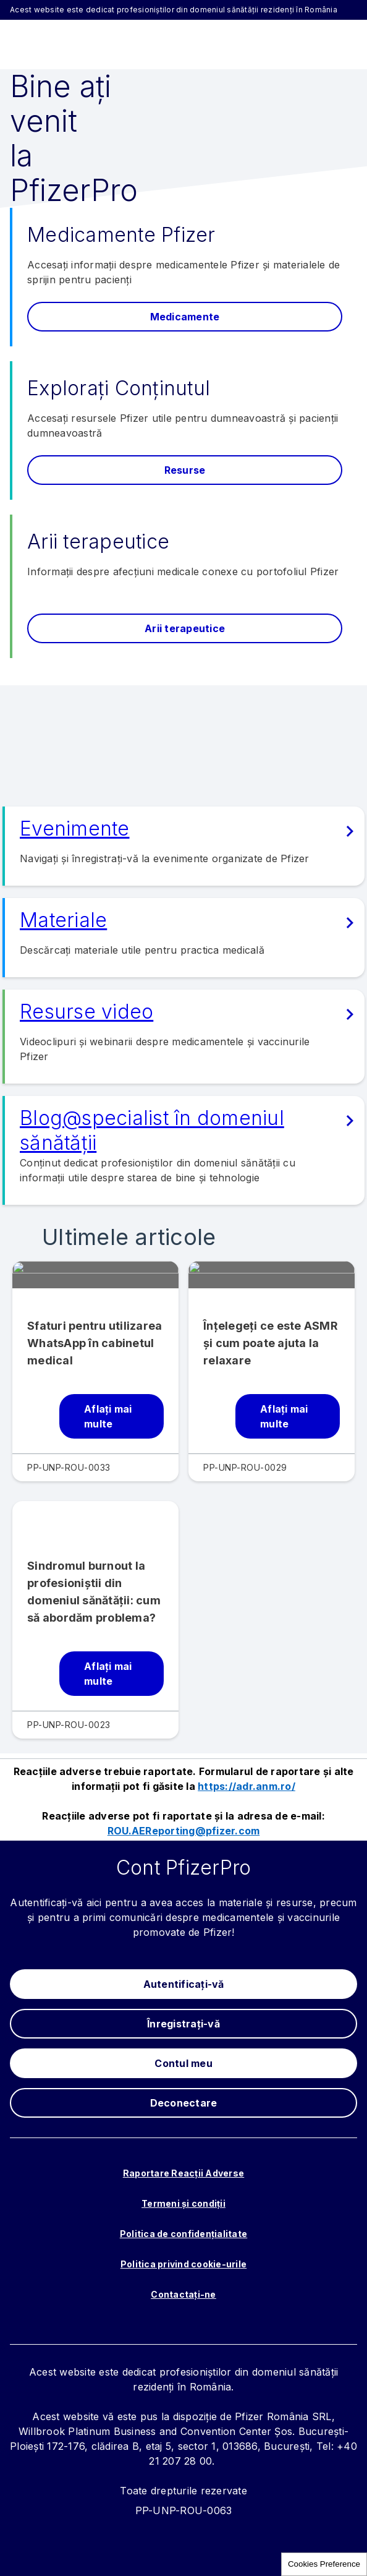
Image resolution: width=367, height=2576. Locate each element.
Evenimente (75, 828)
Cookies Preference (324, 2564)
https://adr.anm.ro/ (246, 1786)
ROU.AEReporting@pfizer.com (184, 1831)
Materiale (63, 920)
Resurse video (86, 1011)
